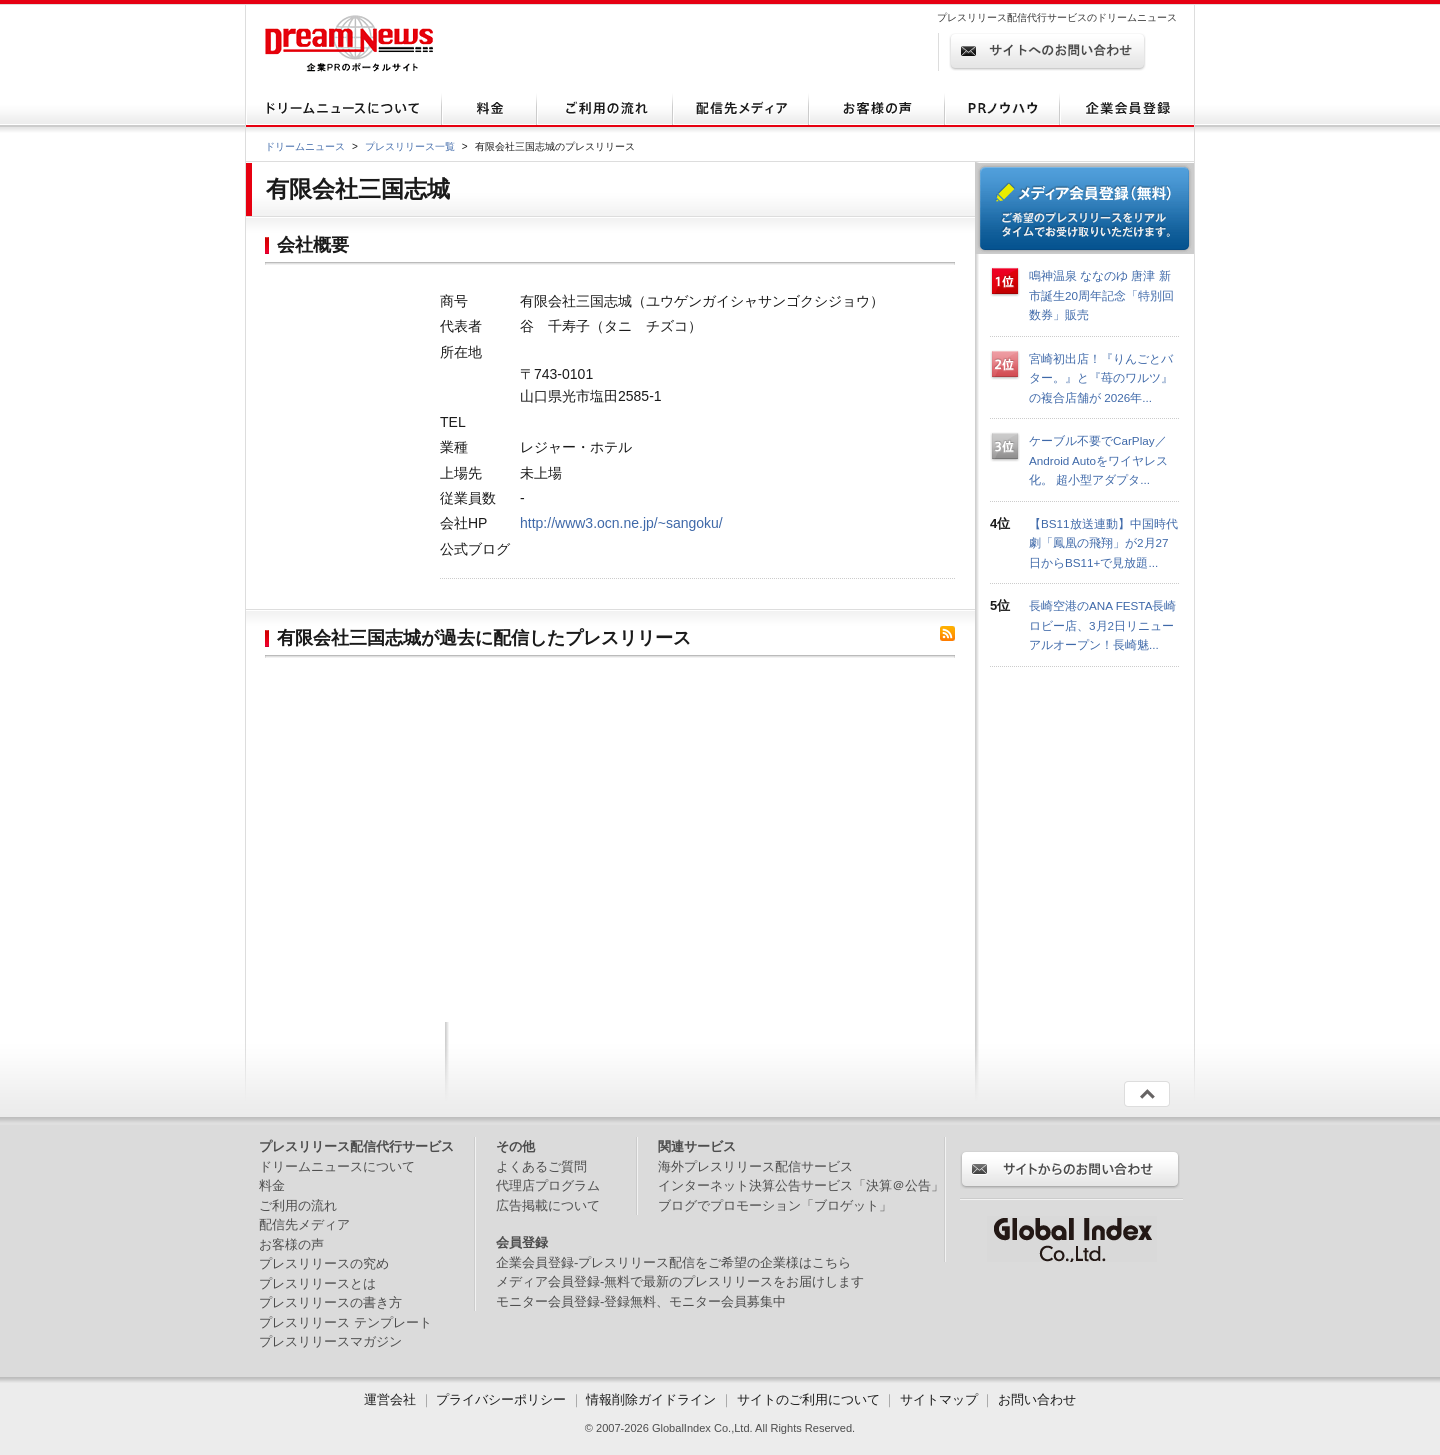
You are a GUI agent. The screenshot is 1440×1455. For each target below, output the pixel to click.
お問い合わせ (1037, 1399)
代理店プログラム (548, 1185)
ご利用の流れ (298, 1205)
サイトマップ (939, 1399)
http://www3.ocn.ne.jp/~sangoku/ (621, 523)
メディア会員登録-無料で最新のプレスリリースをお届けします (680, 1281)
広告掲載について (548, 1205)
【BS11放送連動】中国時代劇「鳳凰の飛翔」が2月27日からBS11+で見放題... (1103, 543)
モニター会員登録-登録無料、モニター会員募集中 (641, 1301)
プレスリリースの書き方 (330, 1302)
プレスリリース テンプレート (345, 1322)
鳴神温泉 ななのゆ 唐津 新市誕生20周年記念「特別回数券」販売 (1101, 295)
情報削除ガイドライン (651, 1399)
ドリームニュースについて (337, 1166)
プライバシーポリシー (501, 1399)
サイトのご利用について (808, 1399)
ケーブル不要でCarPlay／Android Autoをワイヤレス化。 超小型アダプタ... (1098, 460)
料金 (272, 1185)
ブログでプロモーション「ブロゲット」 (775, 1205)
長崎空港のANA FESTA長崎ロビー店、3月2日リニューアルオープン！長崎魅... (1102, 625)
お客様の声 (291, 1244)
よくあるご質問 (541, 1166)
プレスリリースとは (317, 1283)
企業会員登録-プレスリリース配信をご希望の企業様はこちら (673, 1262)
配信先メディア (304, 1224)
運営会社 (392, 1399)
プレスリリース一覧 (410, 146)
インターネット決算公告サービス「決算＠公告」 (801, 1185)
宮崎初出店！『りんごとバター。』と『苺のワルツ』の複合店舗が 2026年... (1101, 378)
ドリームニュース (305, 146)
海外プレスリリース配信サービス (755, 1166)
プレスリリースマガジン (330, 1341)
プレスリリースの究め (324, 1263)
